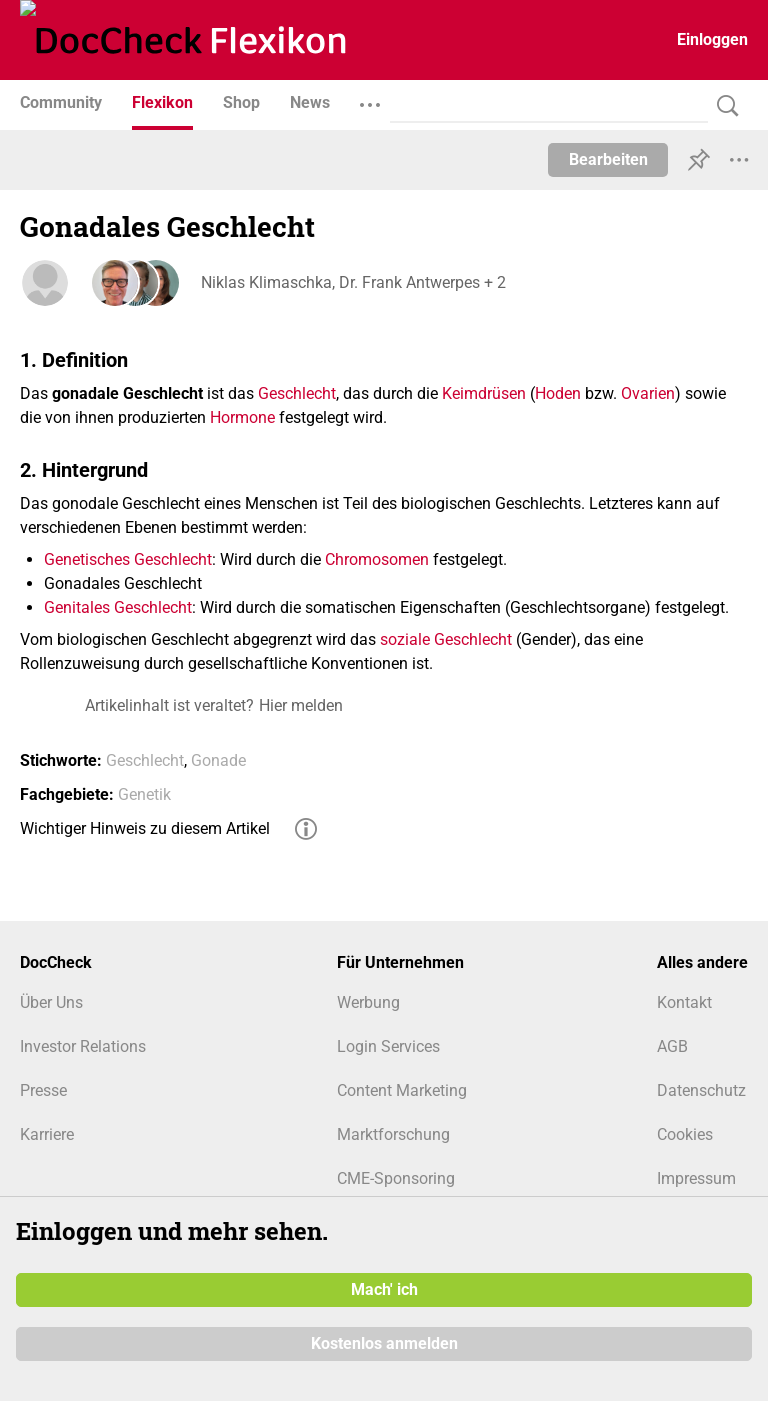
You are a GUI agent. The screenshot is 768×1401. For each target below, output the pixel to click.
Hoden (558, 393)
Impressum (696, 1178)
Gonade (218, 760)
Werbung (368, 1002)
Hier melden (301, 705)
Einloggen (712, 39)
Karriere (47, 1134)
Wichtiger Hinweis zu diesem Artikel (145, 828)
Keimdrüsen (484, 393)
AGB (672, 1046)
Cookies (685, 1134)
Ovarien (648, 393)
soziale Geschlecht (446, 639)
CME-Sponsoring (396, 1178)
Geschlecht (297, 393)
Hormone (242, 417)
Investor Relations (83, 1046)
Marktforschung (393, 1134)
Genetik (144, 794)
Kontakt (684, 1002)
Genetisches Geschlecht (128, 559)
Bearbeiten (608, 159)
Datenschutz (701, 1090)
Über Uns (51, 1002)
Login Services (388, 1046)
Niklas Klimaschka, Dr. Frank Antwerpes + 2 (352, 282)
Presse (43, 1090)
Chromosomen (377, 559)
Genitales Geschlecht (118, 607)
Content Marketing (402, 1090)
